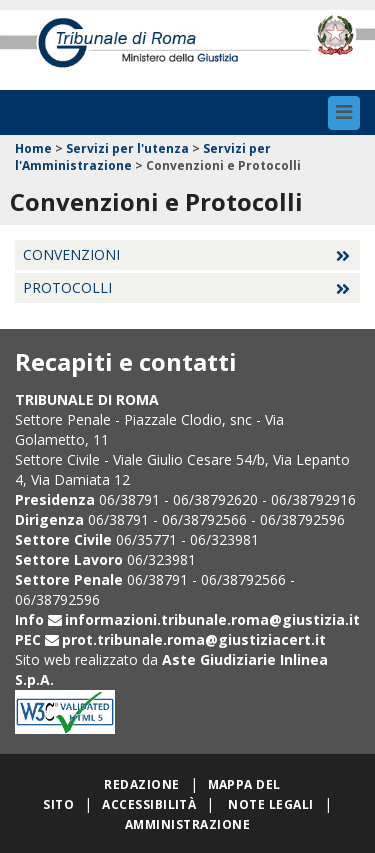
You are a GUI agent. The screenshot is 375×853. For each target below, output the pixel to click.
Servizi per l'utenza (127, 148)
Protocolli (67, 287)
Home (33, 148)
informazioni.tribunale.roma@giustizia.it (212, 619)
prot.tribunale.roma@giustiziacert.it (194, 639)
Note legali (270, 804)
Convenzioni (71, 254)
